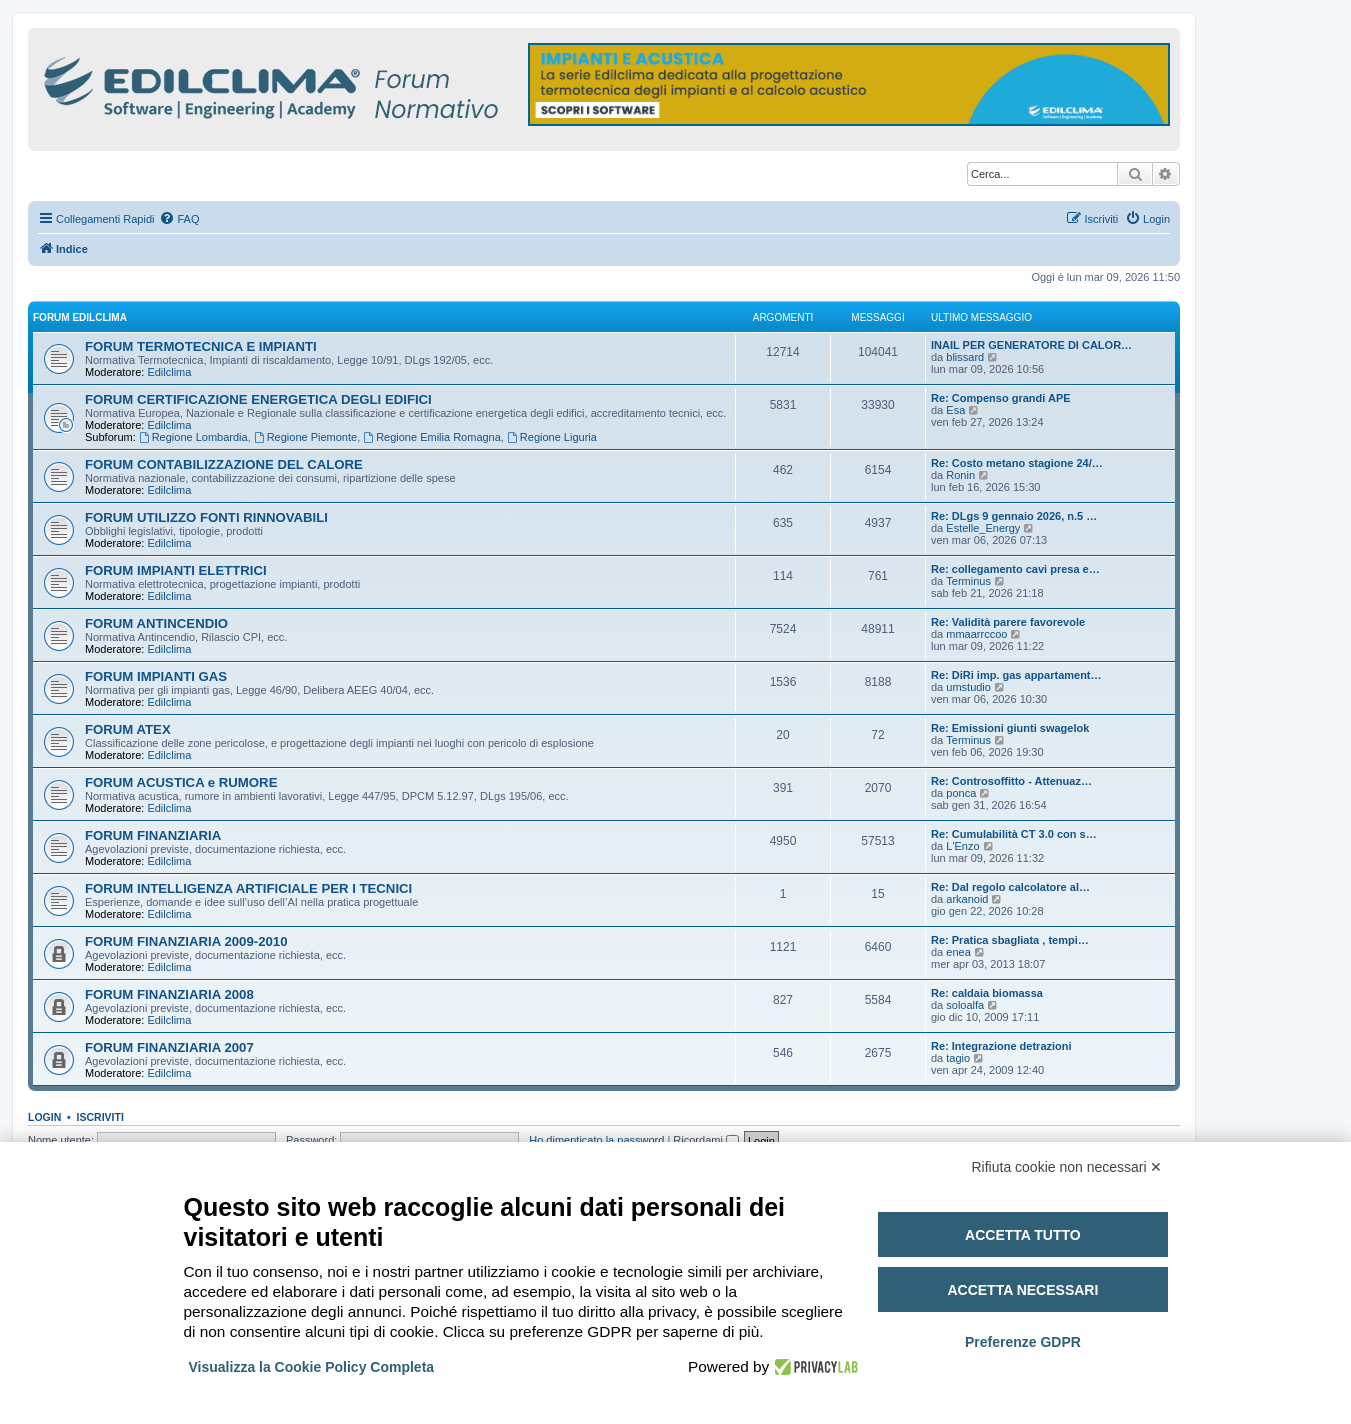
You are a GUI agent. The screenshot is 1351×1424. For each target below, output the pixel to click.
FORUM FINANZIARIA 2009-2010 (186, 941)
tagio (958, 1058)
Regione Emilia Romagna (432, 437)
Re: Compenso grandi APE (1001, 398)
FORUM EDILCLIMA (80, 317)
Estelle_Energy (983, 528)
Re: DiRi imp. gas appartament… (1016, 675)
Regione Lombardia (193, 437)
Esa (955, 410)
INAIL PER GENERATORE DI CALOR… (1031, 345)
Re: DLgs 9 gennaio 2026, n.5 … (1014, 516)
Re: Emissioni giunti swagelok (1010, 728)
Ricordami (706, 1140)
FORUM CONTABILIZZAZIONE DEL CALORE (224, 464)
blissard (965, 357)
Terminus (968, 581)
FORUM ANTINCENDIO (156, 623)
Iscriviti (100, 1117)
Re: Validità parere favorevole (1008, 622)
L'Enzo (962, 846)
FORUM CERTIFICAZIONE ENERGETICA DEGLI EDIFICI (258, 399)
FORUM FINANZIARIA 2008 (169, 994)
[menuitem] (179, 219)
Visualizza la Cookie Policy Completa (312, 1367)
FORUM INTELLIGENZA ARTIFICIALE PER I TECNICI (248, 888)
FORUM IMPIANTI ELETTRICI (176, 570)
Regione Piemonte (305, 437)
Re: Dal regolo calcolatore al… (1010, 887)
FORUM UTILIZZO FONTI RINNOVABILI (206, 517)
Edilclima (169, 372)
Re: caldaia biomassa (987, 993)
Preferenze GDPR (1023, 1342)
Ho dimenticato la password (596, 1140)
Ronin (960, 475)
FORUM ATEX (128, 729)
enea (958, 952)
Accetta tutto (1023, 1235)
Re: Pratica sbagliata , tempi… (1010, 940)
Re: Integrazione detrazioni (1001, 1046)
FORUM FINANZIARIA (153, 835)
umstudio (968, 687)
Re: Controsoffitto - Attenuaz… (1011, 781)
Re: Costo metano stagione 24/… (1017, 463)
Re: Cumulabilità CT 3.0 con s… (1014, 834)
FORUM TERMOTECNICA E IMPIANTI (201, 346)
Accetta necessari (1022, 1290)
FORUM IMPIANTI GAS (156, 676)
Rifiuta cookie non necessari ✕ (1067, 1167)
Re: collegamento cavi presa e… (1015, 569)
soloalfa (965, 1005)
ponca (961, 793)
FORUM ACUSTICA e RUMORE (181, 782)
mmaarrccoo (976, 634)
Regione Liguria (552, 437)
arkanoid (967, 899)
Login (44, 1117)
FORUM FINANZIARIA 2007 (169, 1047)
